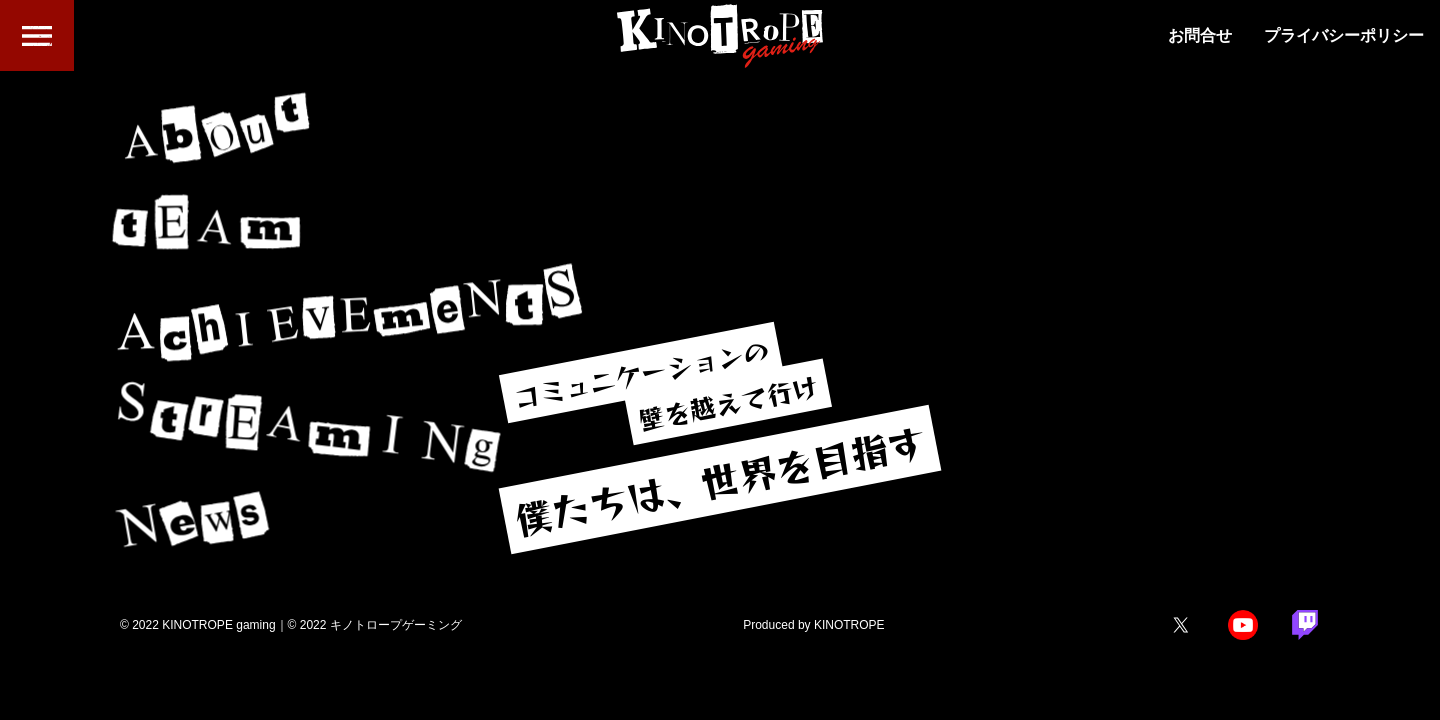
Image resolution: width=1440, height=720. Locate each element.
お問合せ (1200, 36)
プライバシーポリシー (1344, 36)
